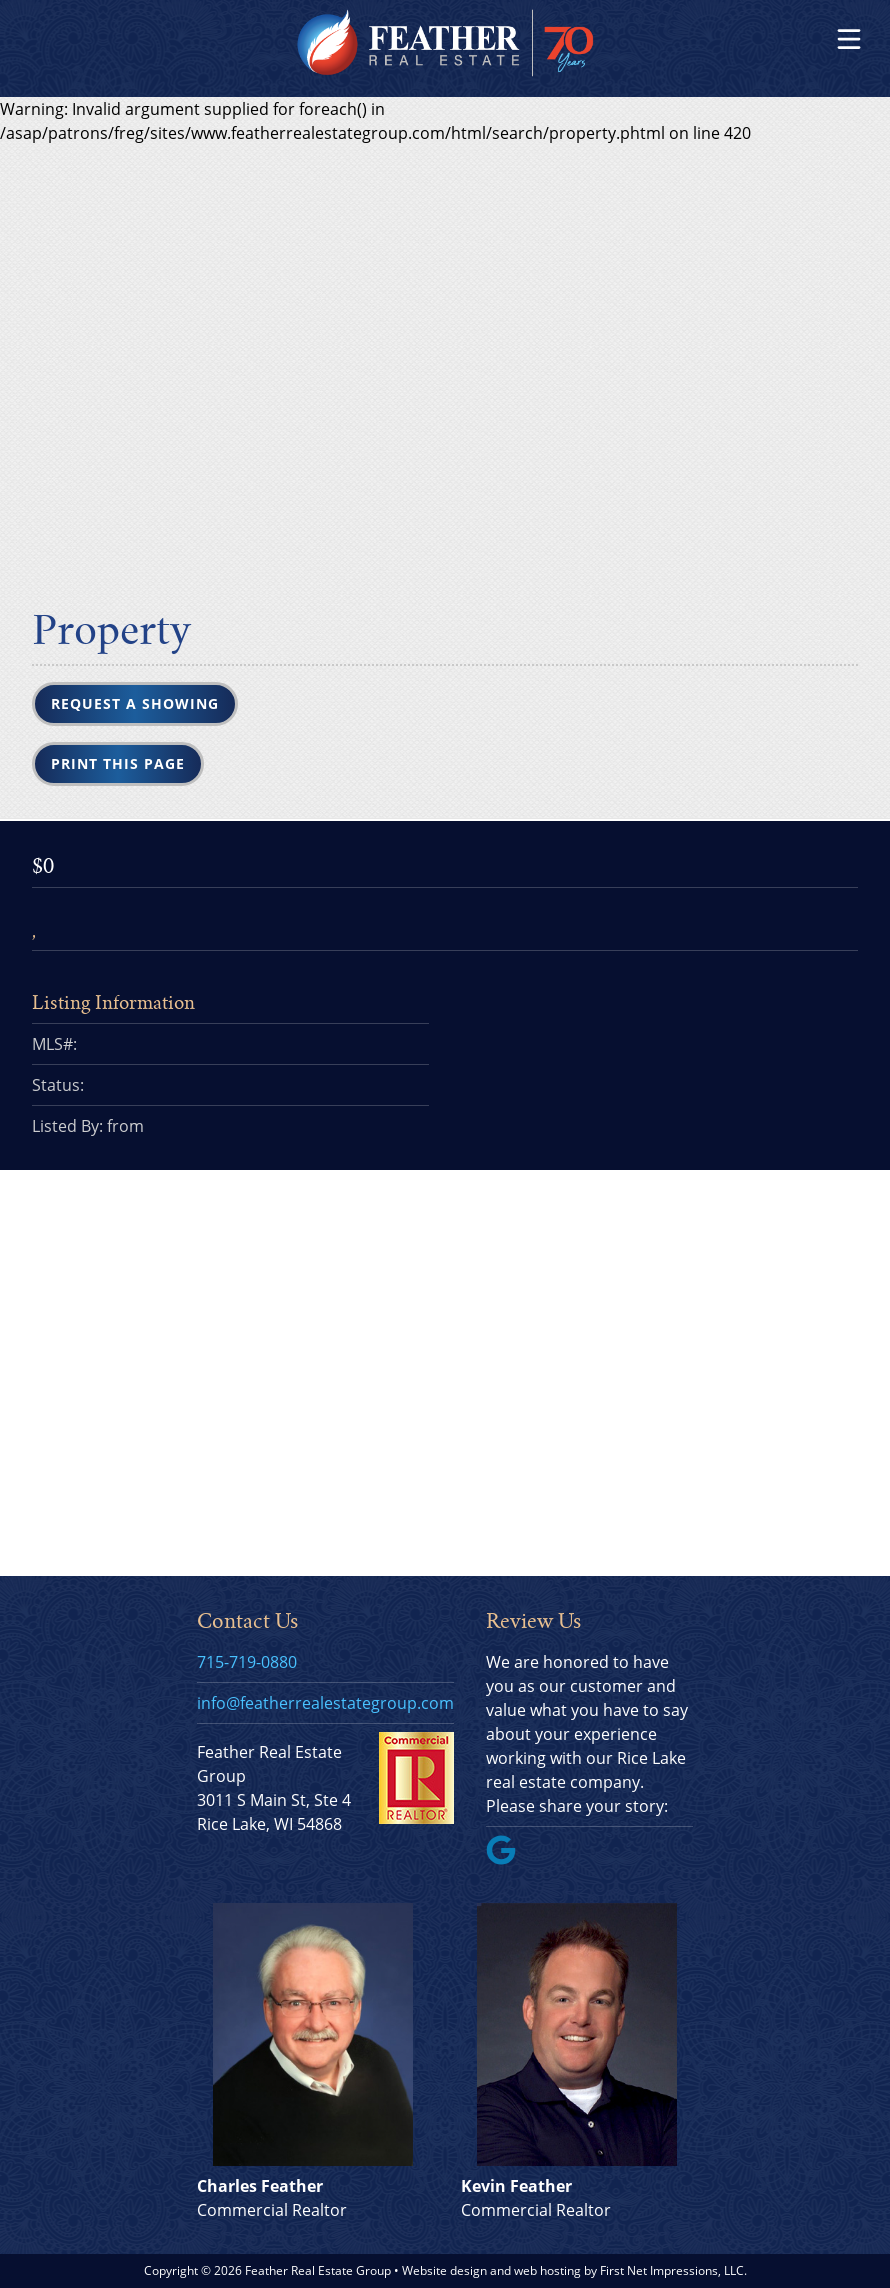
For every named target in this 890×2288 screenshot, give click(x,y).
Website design (444, 2270)
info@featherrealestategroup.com (325, 1703)
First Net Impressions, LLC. (673, 2270)
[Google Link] (509, 1859)
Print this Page (118, 763)
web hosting (547, 2270)
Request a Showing (135, 703)
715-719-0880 (247, 1662)
